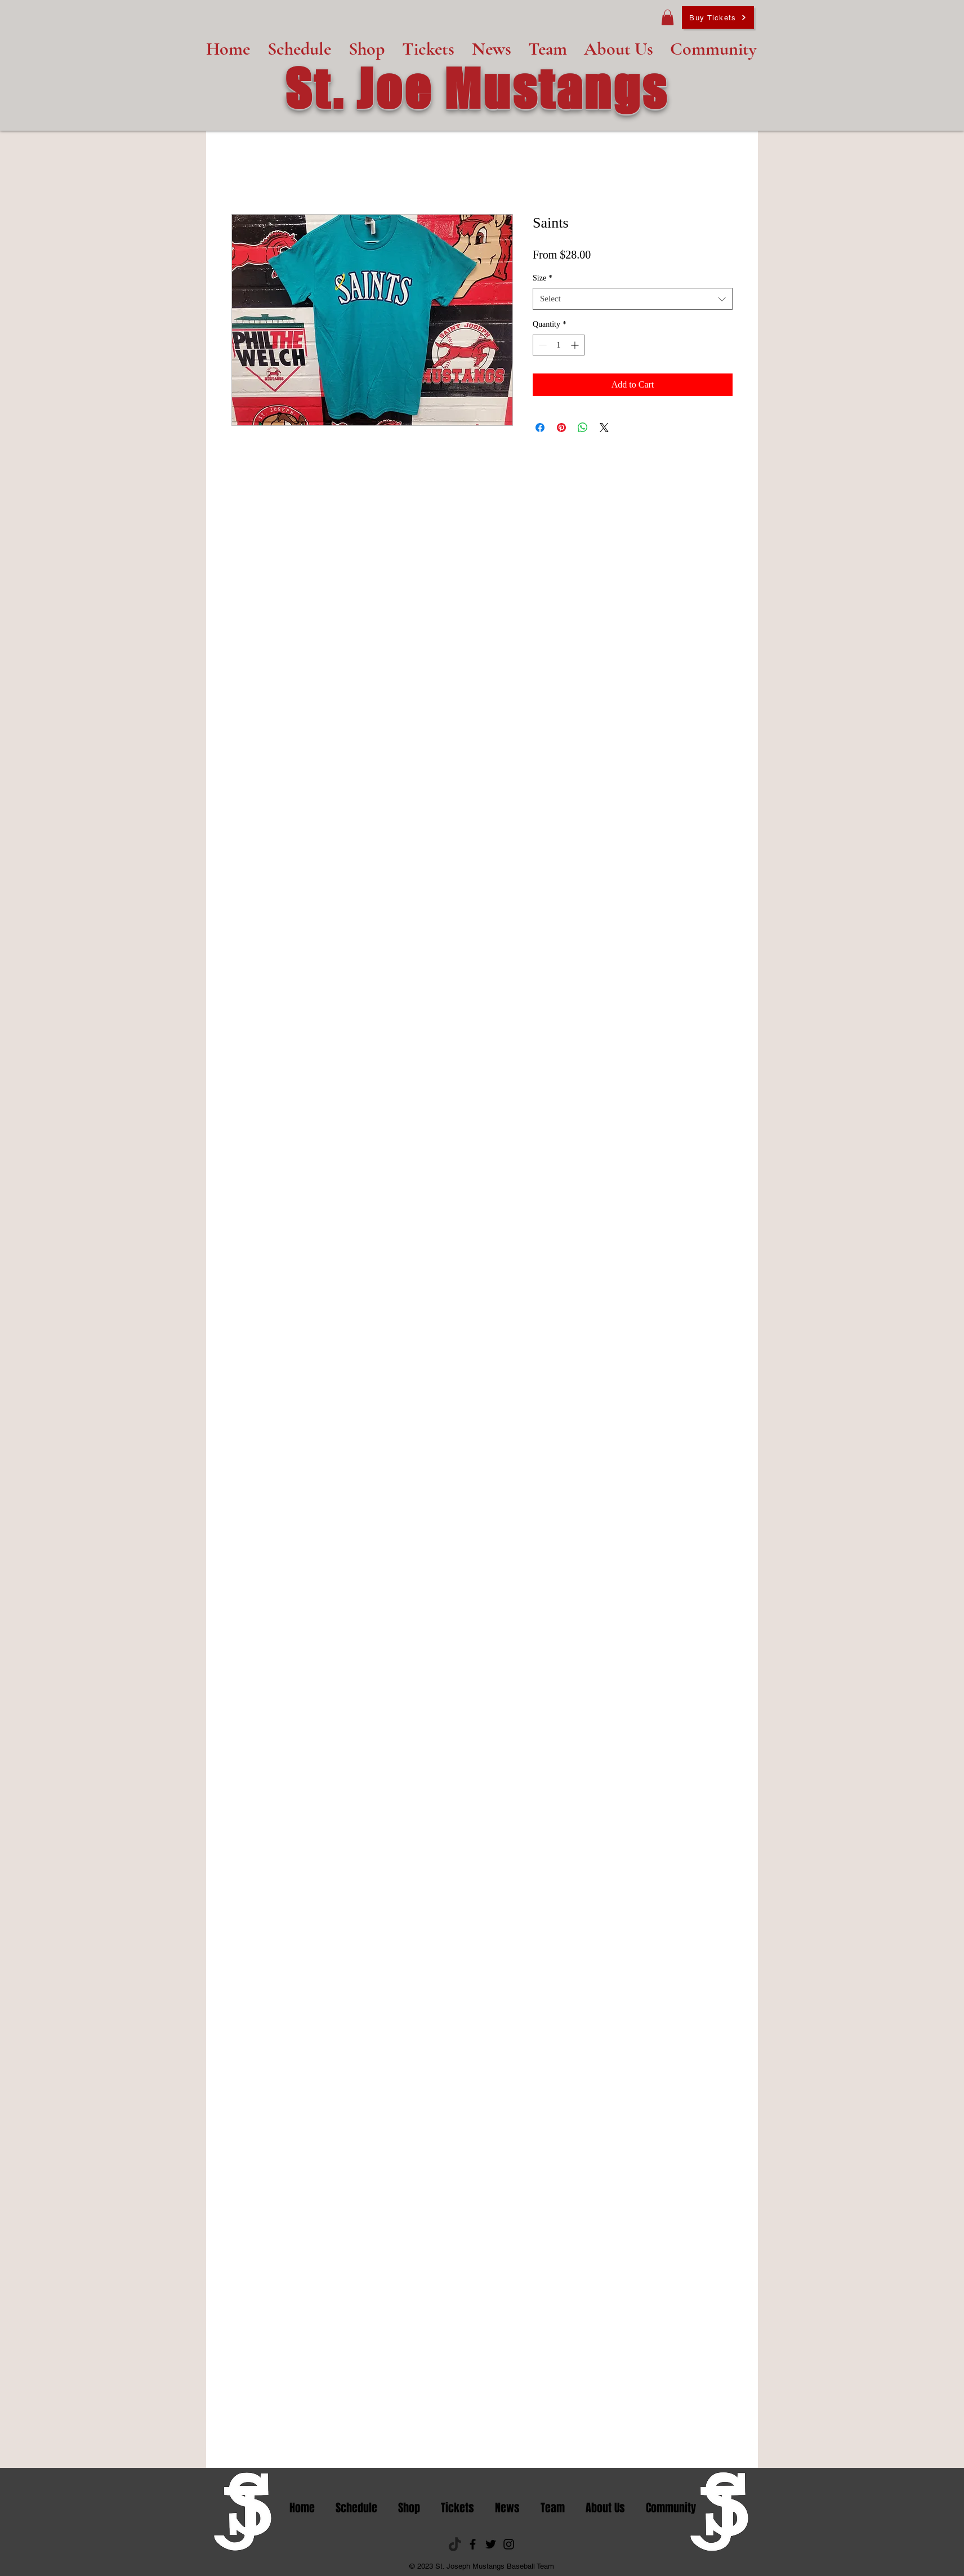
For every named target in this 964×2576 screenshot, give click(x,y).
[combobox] (633, 299)
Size (542, 278)
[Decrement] (541, 345)
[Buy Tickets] (718, 17)
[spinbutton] (558, 345)
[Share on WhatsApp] (583, 427)
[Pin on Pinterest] (561, 427)
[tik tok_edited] (455, 2544)
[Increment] (576, 345)
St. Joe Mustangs (476, 88)
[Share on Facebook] (540, 427)
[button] (667, 17)
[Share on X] (604, 427)
